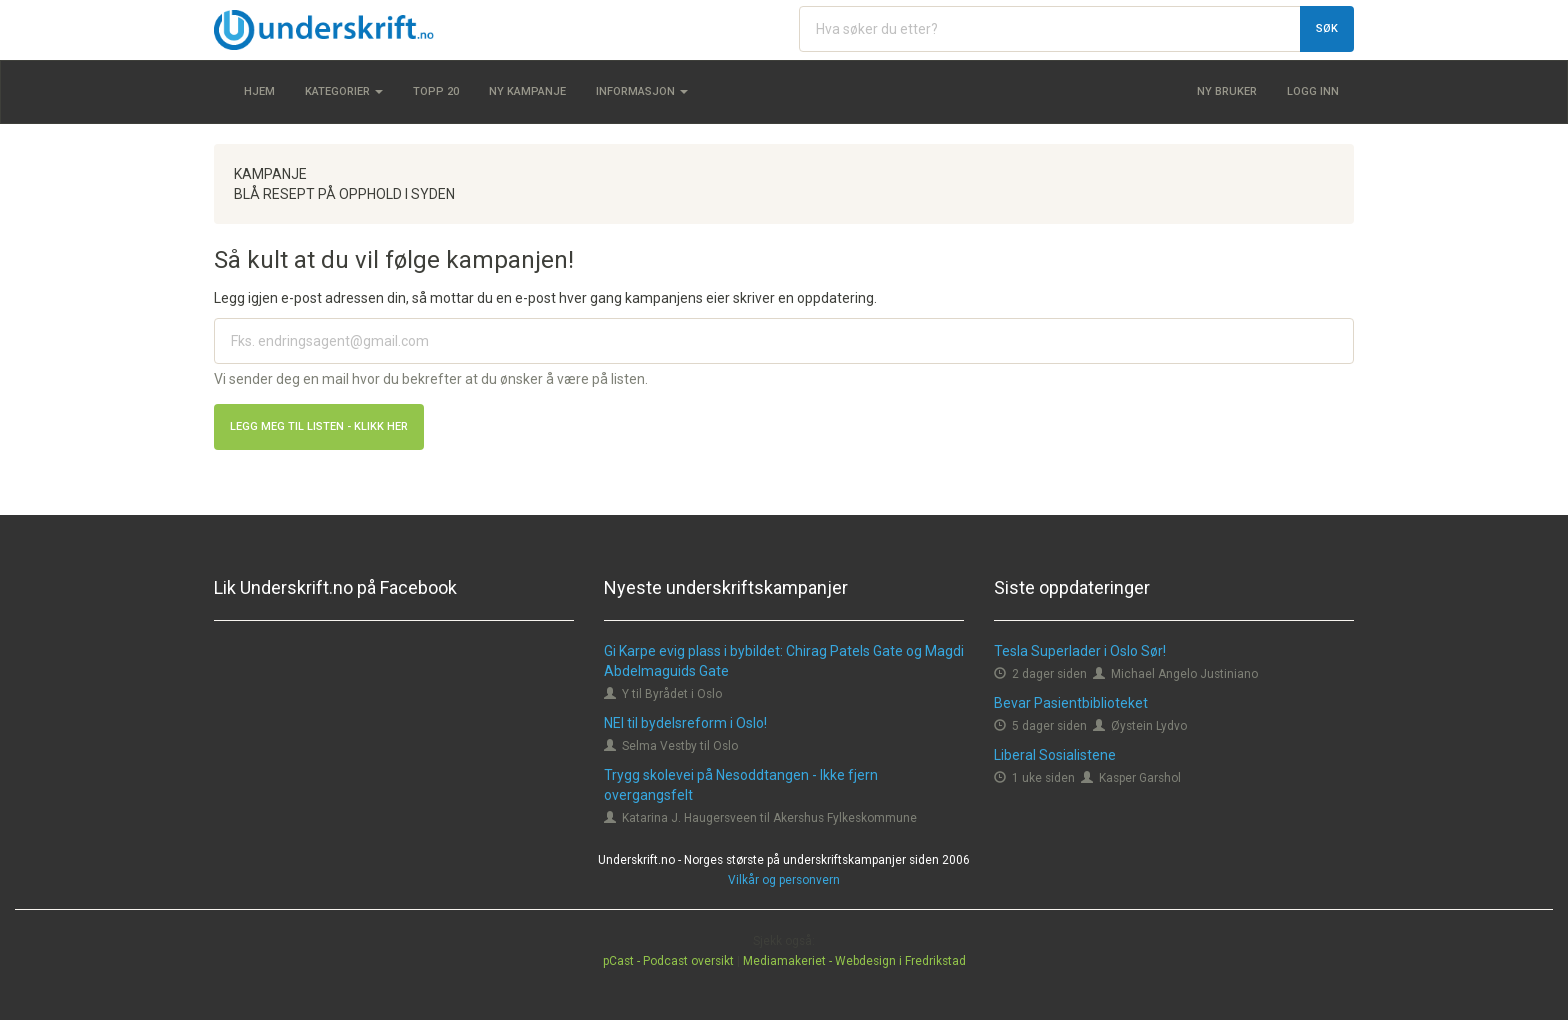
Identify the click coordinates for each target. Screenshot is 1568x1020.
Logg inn (1313, 91)
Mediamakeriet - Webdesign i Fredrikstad (854, 961)
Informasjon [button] (642, 91)
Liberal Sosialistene (1055, 755)
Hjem (259, 91)
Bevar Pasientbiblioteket (1071, 703)
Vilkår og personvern (784, 880)
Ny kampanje (527, 91)
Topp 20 (436, 91)
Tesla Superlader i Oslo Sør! (1080, 651)
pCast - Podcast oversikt (668, 961)
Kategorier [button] (344, 91)
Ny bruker (1227, 91)
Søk (1327, 28)
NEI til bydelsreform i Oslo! (685, 723)
